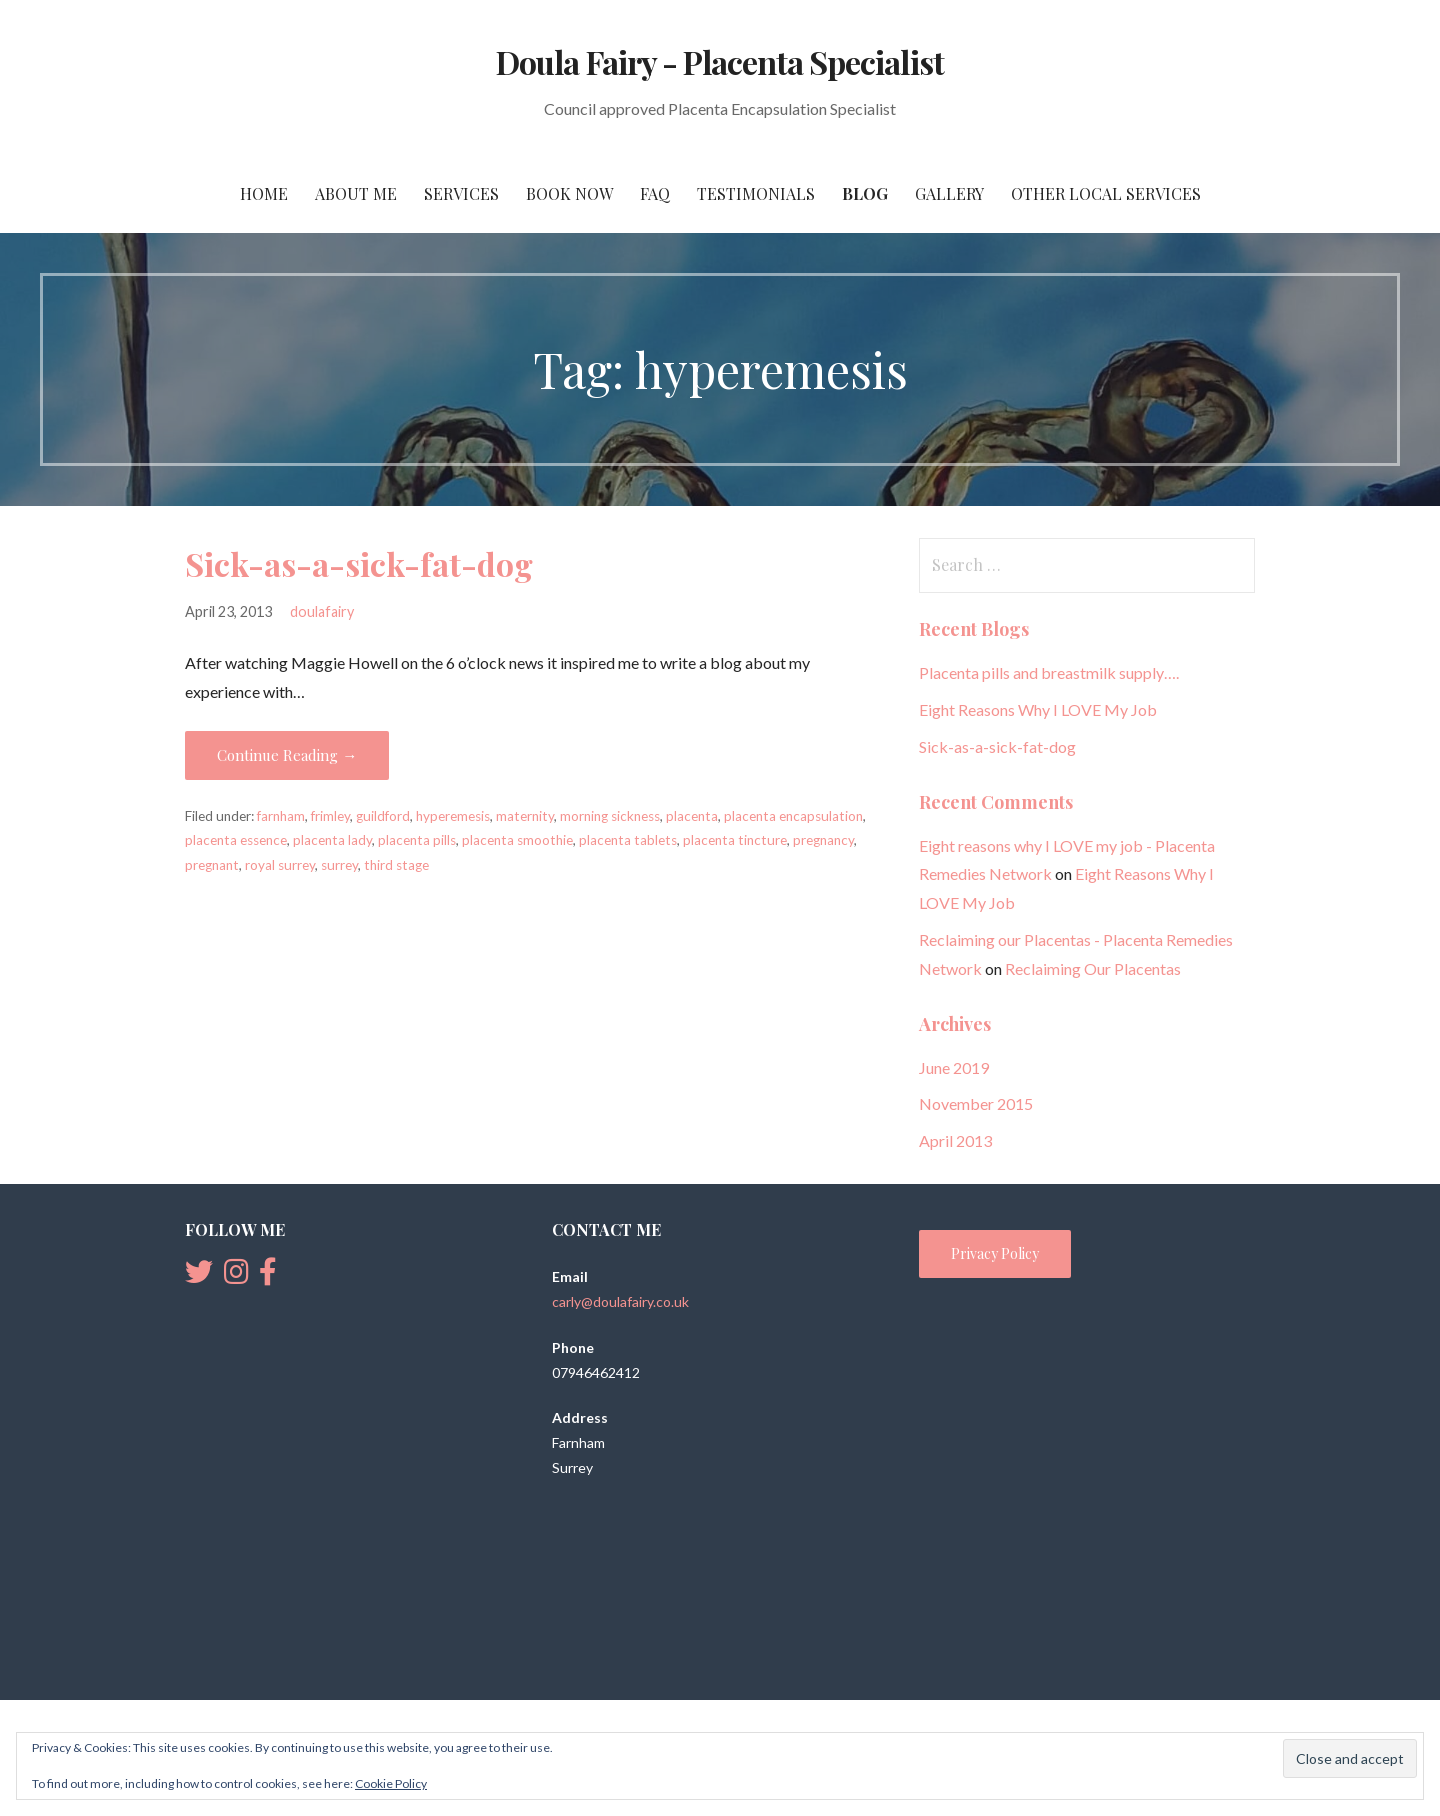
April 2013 (955, 1140)
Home (264, 193)
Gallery (949, 193)
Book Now (569, 193)
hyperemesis (453, 816)
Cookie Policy (391, 1783)
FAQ (655, 193)
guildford (383, 816)
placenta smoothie (517, 840)
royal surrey (280, 865)
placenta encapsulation (793, 816)
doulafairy (322, 611)
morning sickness (610, 816)
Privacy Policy (995, 1253)
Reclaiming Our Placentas (1093, 968)
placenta (692, 816)
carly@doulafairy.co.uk (620, 1301)
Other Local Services (1106, 193)
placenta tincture (735, 840)
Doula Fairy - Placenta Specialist (719, 61)
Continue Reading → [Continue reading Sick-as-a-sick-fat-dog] (287, 755)
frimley (330, 816)
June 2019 (954, 1067)
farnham (281, 816)
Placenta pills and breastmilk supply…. (1049, 672)
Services (461, 193)
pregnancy (823, 840)
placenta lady (332, 840)
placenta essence (236, 840)
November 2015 (976, 1103)
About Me (356, 193)
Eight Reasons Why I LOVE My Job (1038, 709)
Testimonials (756, 193)
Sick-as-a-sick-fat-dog (359, 563)
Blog (865, 193)
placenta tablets (628, 840)
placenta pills (417, 840)
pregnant (212, 865)
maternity (525, 816)
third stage (396, 865)
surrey (339, 865)
